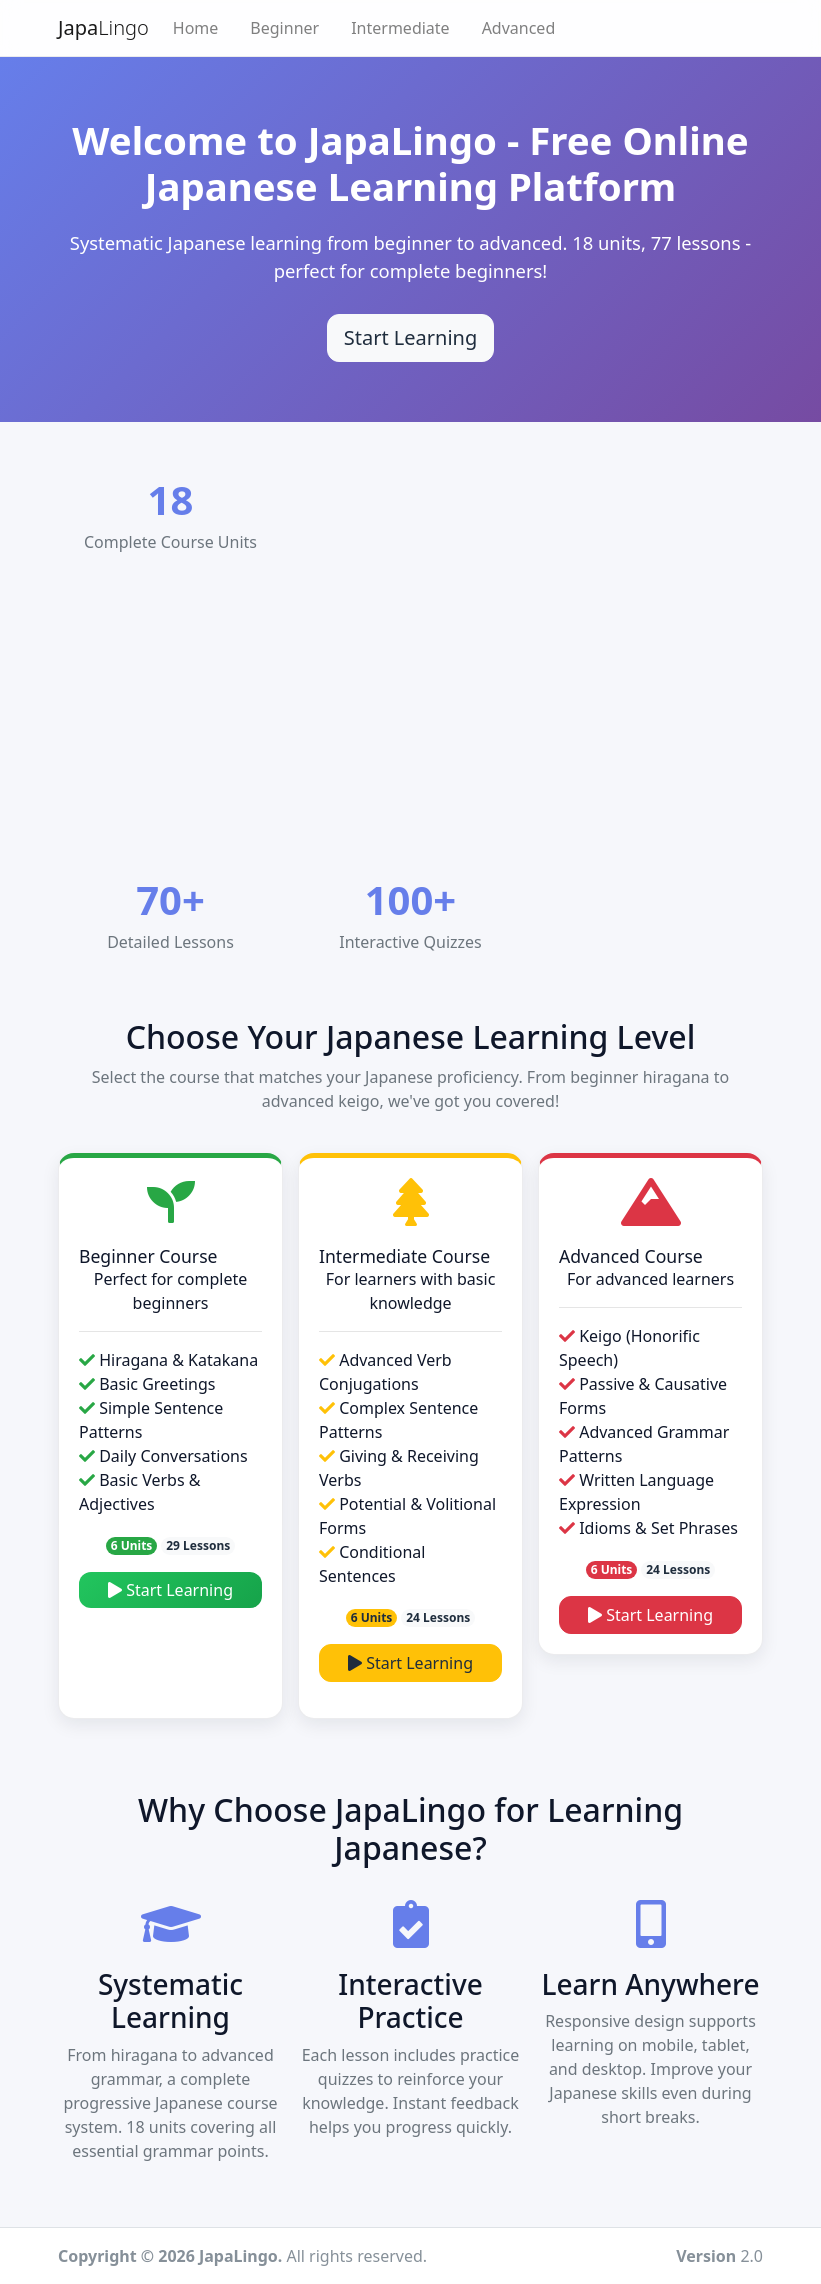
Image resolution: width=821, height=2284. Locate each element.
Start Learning (170, 1590)
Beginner (284, 28)
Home (196, 28)
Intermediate (400, 28)
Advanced (519, 28)
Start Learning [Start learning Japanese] (411, 337)
